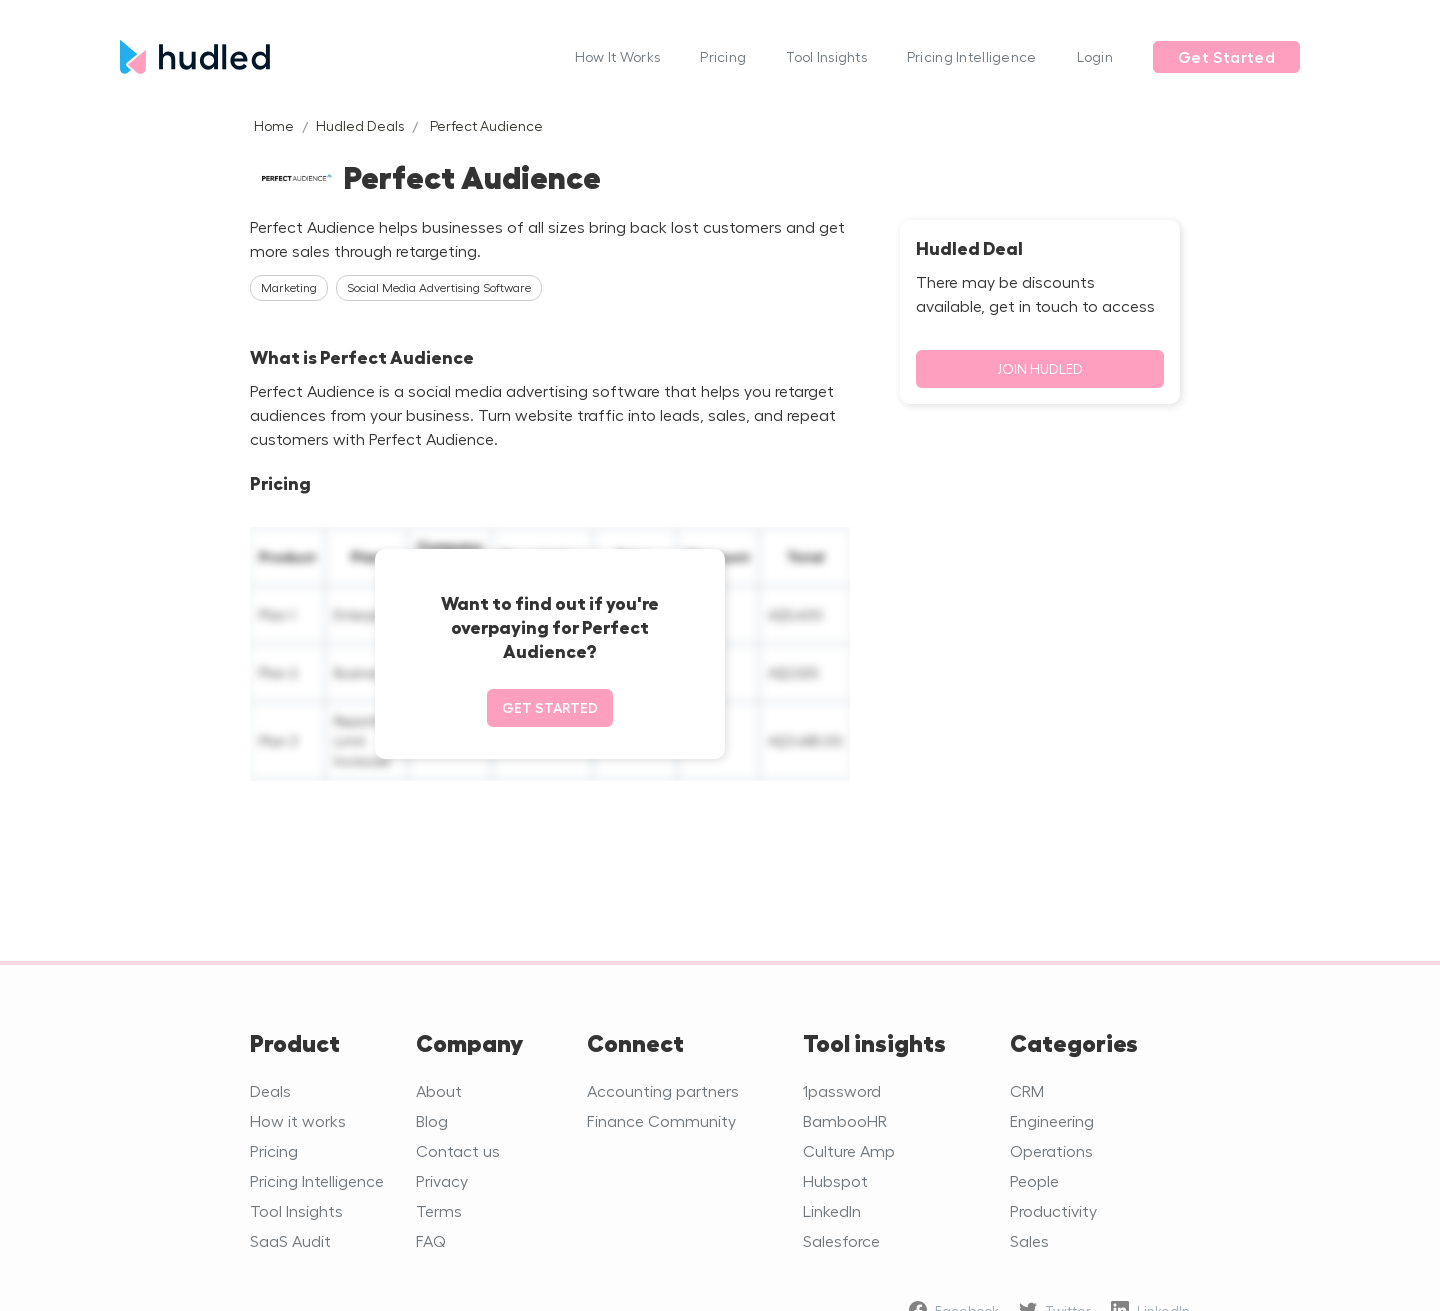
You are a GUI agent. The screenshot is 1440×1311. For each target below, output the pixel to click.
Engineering (1052, 1120)
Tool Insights (826, 56)
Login (1095, 56)
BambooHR (845, 1120)
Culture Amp (849, 1150)
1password (842, 1090)
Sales (1029, 1240)
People (1034, 1180)
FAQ (431, 1240)
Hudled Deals (360, 125)
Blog (432, 1120)
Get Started (1226, 57)
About (439, 1090)
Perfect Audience (486, 125)
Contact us (458, 1150)
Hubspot (835, 1180)
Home (274, 125)
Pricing (723, 56)
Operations (1051, 1150)
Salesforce (841, 1240)
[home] (337, 56)
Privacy (442, 1180)
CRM (1027, 1090)
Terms (439, 1210)
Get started (550, 707)
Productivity (1053, 1210)
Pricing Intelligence (972, 56)
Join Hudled (1040, 368)
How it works (298, 1120)
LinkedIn (832, 1210)
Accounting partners (663, 1090)
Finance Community (661, 1120)
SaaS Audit (290, 1240)
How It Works (617, 56)
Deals (270, 1090)
